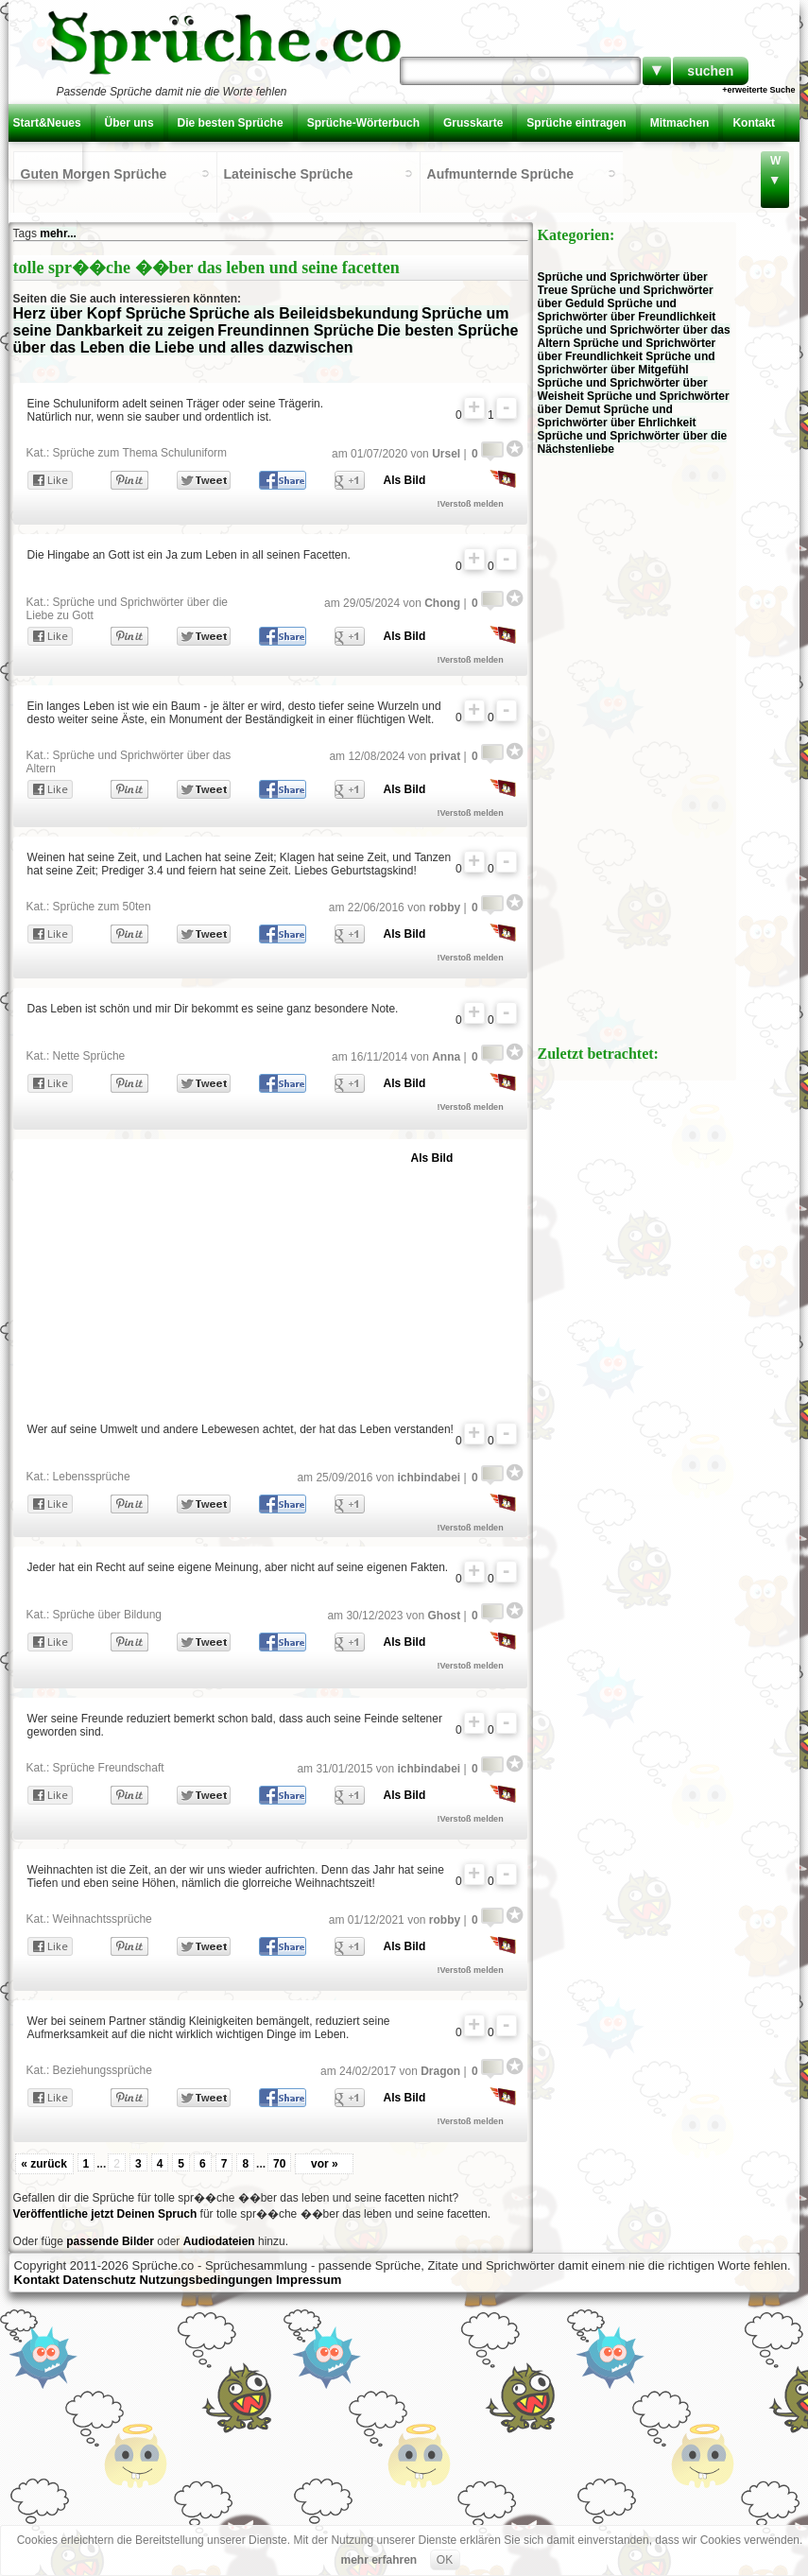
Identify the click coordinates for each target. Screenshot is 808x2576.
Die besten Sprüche (231, 123)
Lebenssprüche (91, 1476)
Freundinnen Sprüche (295, 330)
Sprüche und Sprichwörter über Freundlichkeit (627, 310)
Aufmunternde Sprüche (501, 174)
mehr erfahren (378, 2560)
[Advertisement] (247, 1276)
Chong (442, 603)
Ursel (446, 453)
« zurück (44, 2163)
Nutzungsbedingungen (205, 2280)
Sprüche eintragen (576, 123)
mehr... (58, 233)
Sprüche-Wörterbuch (363, 123)
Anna (446, 1056)
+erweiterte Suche (758, 90)
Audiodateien (219, 2241)
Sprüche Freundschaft (108, 1767)
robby (444, 907)
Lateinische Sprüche (288, 174)
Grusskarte (473, 123)
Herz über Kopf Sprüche (99, 313)
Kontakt (753, 123)
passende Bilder (110, 2241)
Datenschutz (99, 2280)
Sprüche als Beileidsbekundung (304, 313)
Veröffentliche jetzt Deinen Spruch (105, 2214)
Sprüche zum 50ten (102, 906)
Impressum (308, 2280)
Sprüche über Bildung (107, 1614)
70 (279, 2163)
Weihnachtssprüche (102, 1919)
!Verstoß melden (471, 504)
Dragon (440, 2071)
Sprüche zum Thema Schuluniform (140, 452)
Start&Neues (47, 123)
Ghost (443, 1615)
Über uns (129, 123)
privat (444, 756)
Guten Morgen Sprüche (94, 174)
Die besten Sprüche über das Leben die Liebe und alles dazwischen (266, 338)
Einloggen (45, 160)
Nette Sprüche (89, 1056)
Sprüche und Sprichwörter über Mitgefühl (626, 363)
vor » (324, 2163)
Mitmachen (680, 123)
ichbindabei (428, 1477)
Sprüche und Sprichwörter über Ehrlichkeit (617, 416)
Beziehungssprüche (102, 2070)
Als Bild (405, 480)
